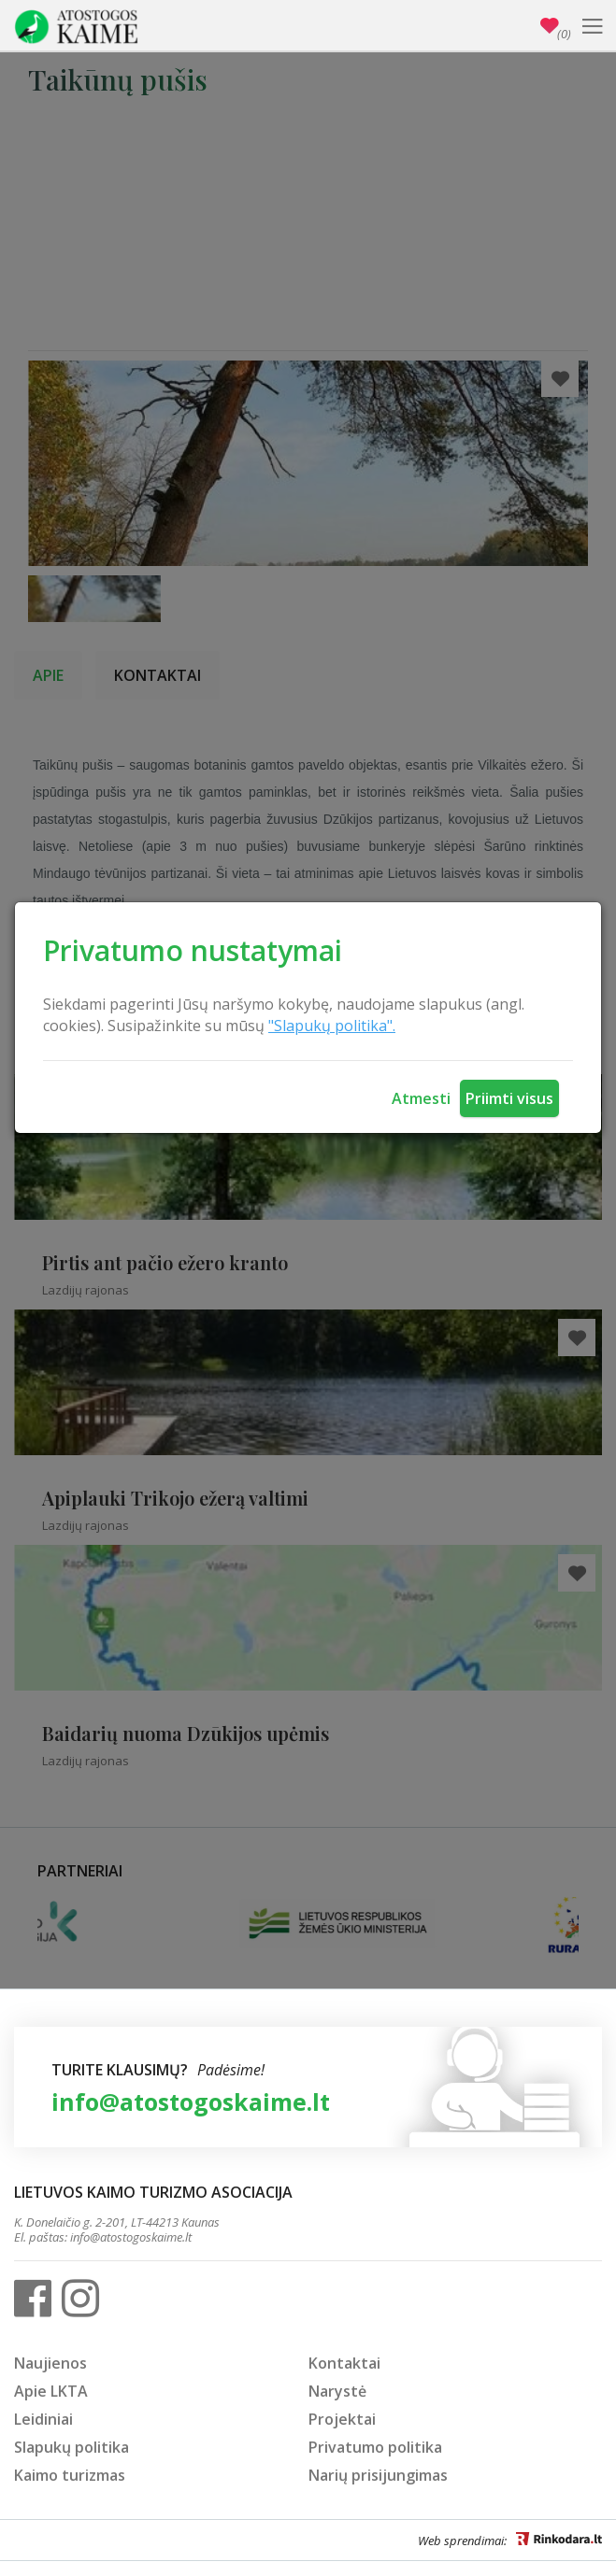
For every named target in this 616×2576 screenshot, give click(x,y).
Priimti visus (509, 1098)
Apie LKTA (51, 2391)
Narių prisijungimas (378, 2475)
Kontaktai (344, 2363)
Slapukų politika (71, 2447)
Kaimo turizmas (69, 2475)
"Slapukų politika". (331, 1025)
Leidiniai (43, 2419)
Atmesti (421, 1098)
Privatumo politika (375, 2447)
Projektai (342, 2419)
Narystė (337, 2391)
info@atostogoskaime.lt (190, 2101)
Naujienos (50, 2363)
